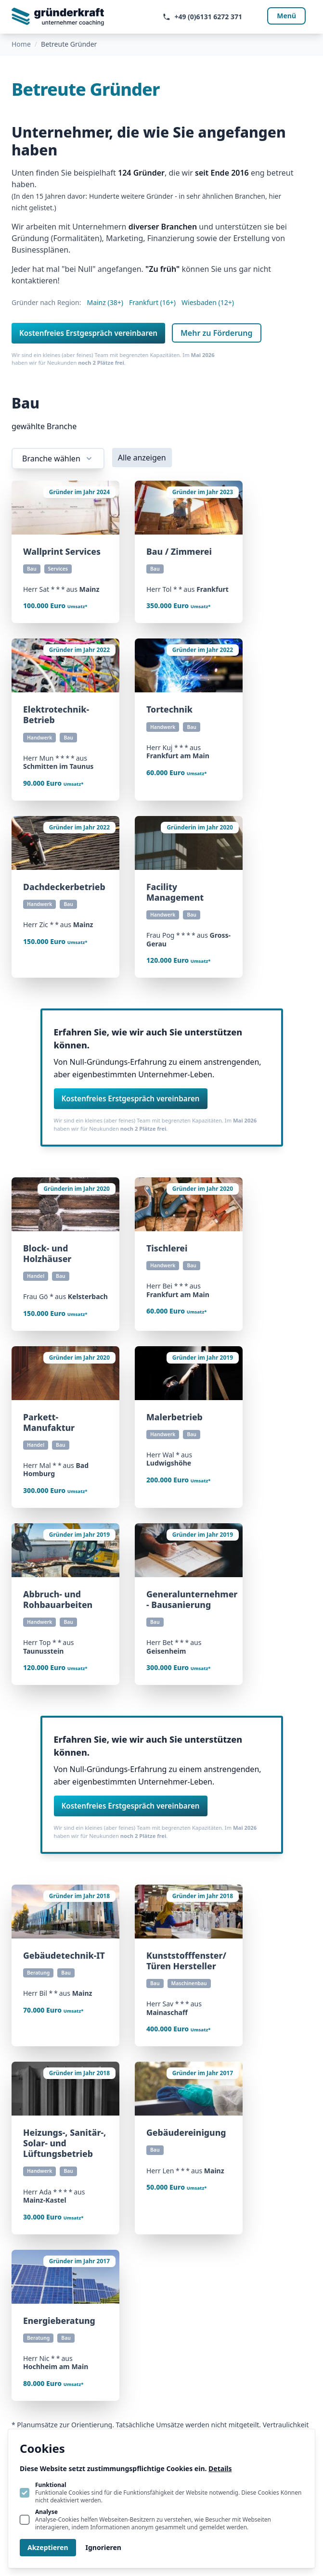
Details (220, 2468)
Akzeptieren (47, 2547)
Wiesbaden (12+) (207, 302)
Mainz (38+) (105, 302)
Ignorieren (103, 2547)
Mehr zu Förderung (217, 333)
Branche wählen (58, 458)
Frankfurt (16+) (152, 302)
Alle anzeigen (142, 457)
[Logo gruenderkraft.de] (58, 17)
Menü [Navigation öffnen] (286, 15)
